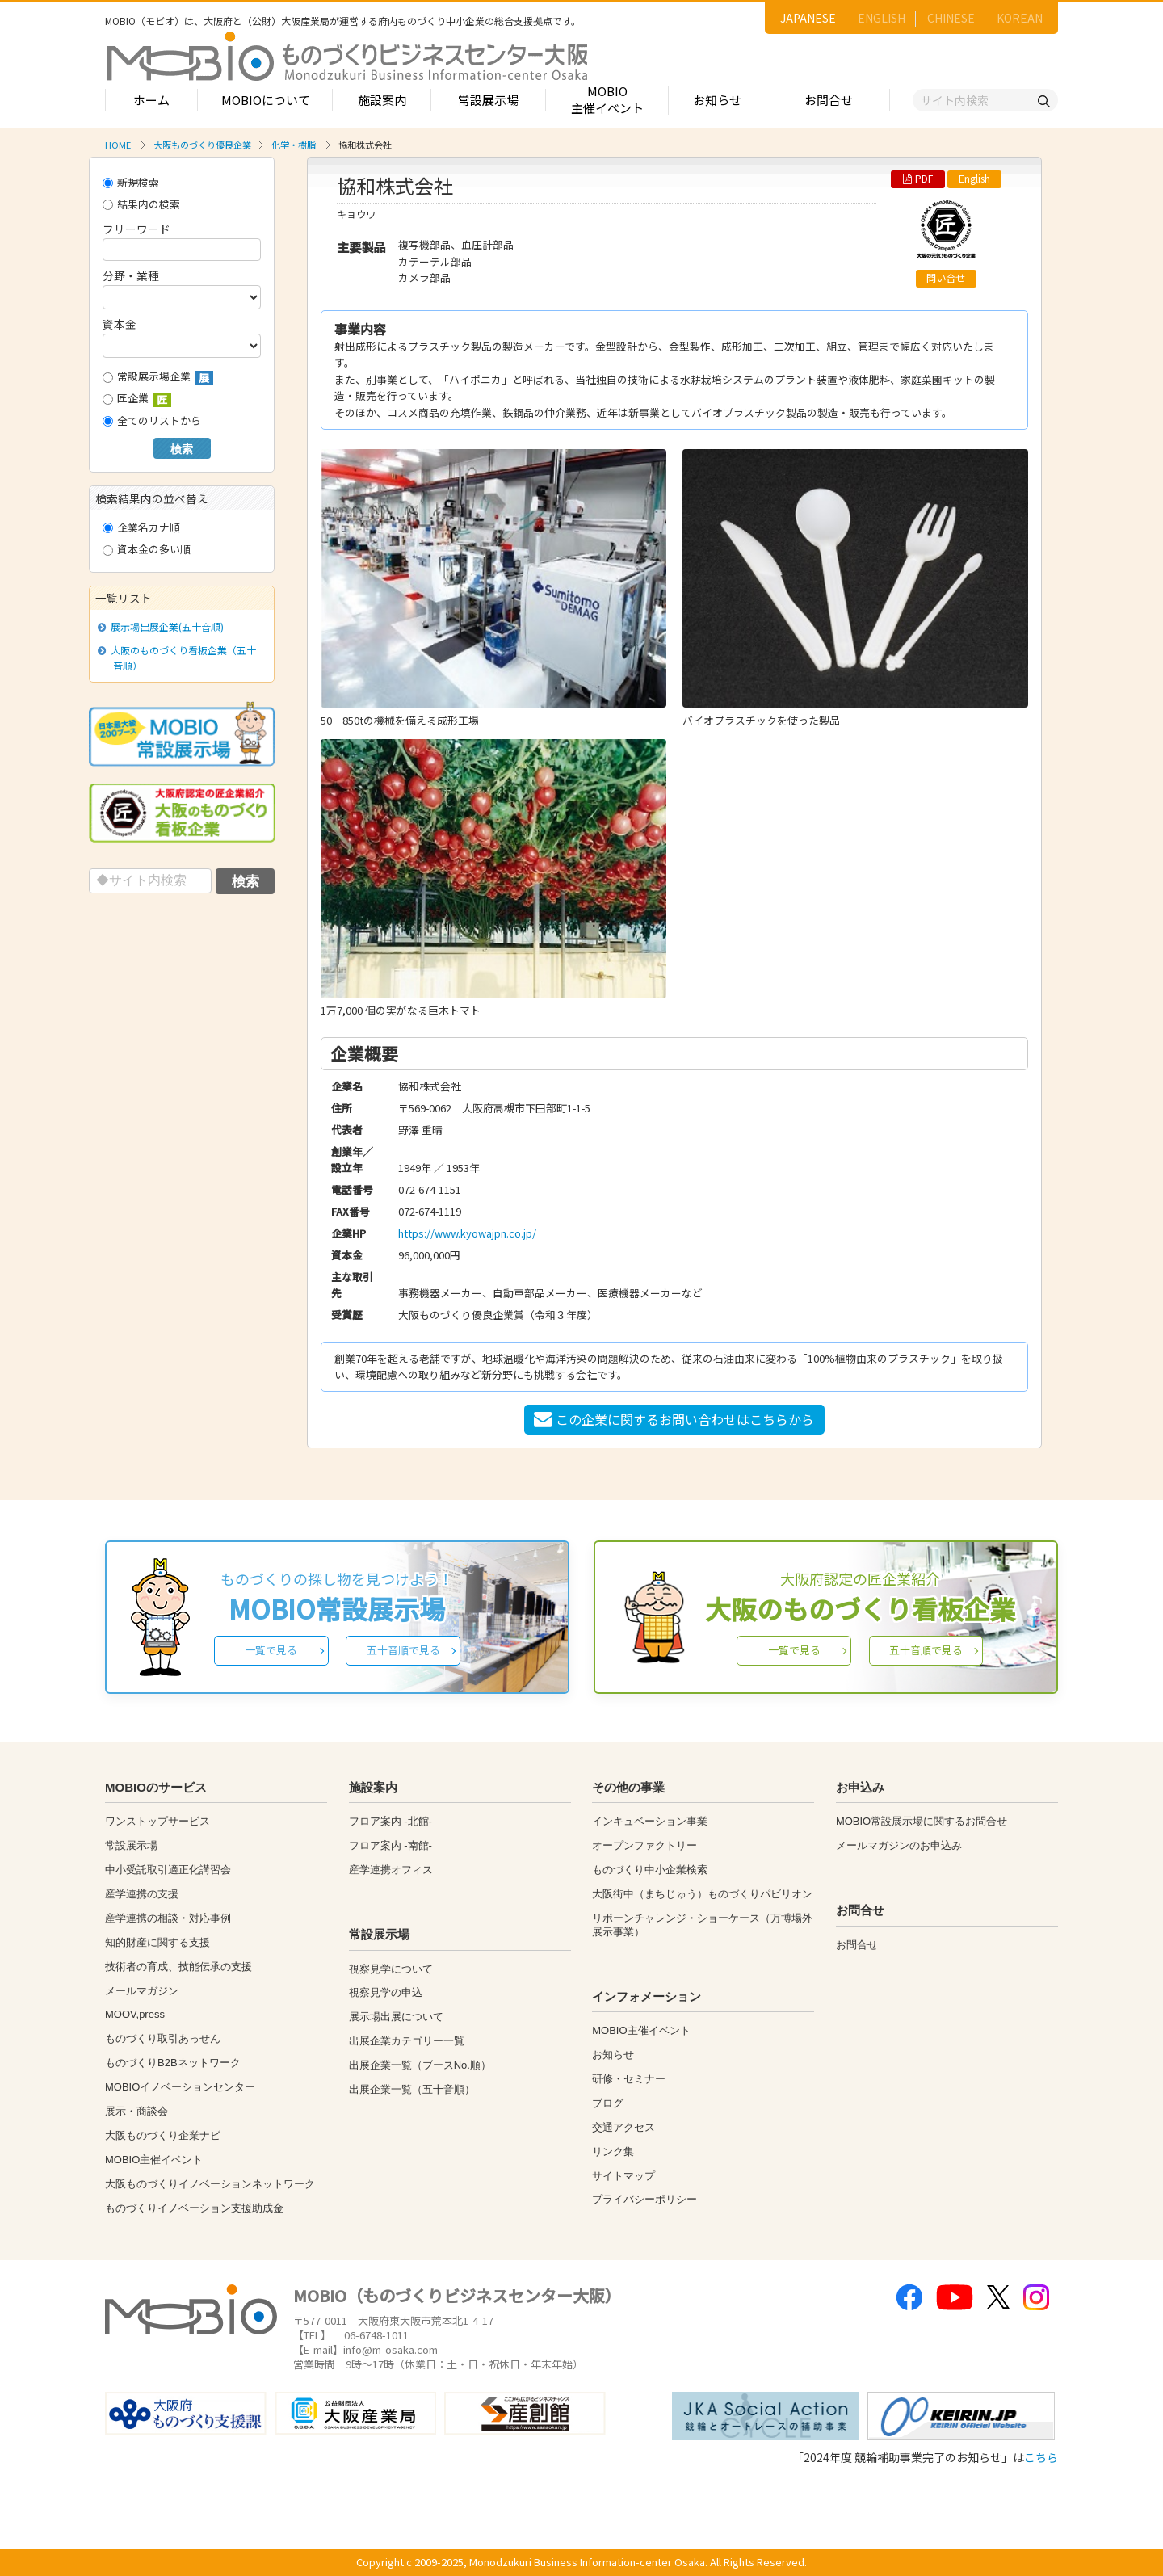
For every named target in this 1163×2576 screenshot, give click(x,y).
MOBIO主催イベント (607, 99)
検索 (181, 449)
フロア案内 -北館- (390, 1821)
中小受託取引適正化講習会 (168, 1870)
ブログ (607, 2103)
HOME (118, 144)
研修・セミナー (628, 2079)
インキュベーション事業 (649, 1821)
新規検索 (131, 182)
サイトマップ (623, 2176)
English (974, 178)
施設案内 (382, 99)
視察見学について (391, 1969)
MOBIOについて (265, 99)
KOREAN (1020, 18)
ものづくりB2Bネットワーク (173, 2063)
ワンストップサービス (157, 1821)
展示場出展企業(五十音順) (164, 626)
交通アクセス (623, 2127)
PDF (918, 178)
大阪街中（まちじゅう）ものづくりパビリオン (702, 1894)
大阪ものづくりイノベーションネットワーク (210, 2184)
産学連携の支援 (141, 1894)
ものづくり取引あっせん (162, 2038)
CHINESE (951, 18)
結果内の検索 (141, 204)
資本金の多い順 (147, 549)
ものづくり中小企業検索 (649, 1870)
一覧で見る (271, 1650)
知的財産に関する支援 (157, 1942)
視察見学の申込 (385, 1992)
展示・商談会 (136, 2111)
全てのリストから (152, 420)
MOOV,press (135, 2014)
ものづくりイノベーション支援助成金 (194, 2208)
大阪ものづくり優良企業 (202, 144)
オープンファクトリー (644, 1845)
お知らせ (717, 99)
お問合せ (828, 99)
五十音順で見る (403, 1650)
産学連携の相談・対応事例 (168, 1918)
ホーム (151, 99)
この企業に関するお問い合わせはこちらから (674, 1419)
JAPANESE (808, 18)
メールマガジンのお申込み (899, 1845)
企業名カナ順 (141, 527)
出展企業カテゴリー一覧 (406, 2041)
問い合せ (945, 278)
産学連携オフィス (391, 1870)
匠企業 (137, 398)
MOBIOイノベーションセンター (180, 2087)
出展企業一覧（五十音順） (412, 2089)
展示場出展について (396, 2017)
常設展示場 (488, 99)
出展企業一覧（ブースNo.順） (420, 2065)
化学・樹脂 (293, 144)
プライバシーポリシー (644, 2199)
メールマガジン (141, 1991)
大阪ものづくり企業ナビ (162, 2135)
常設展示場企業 (158, 376)
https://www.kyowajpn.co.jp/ (467, 1233)
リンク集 (613, 2151)
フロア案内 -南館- (390, 1845)
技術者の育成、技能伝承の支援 (178, 1966)
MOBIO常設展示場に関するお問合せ (921, 1821)
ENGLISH (881, 18)
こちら (1041, 2457)
